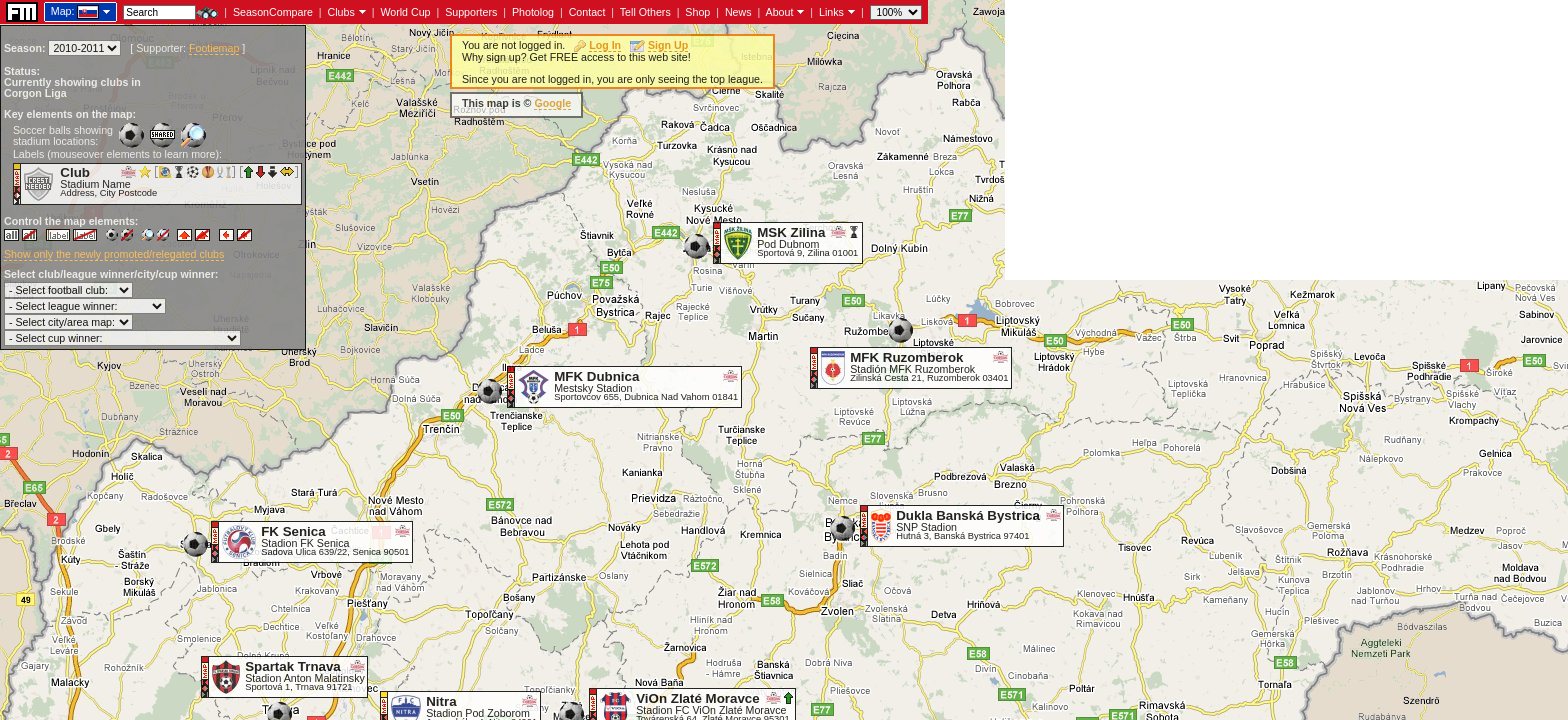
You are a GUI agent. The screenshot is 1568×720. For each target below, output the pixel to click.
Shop (697, 12)
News (738, 12)
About (780, 12)
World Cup (405, 12)
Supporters (471, 12)
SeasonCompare (273, 12)
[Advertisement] (1286, 140)
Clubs (341, 12)
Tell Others (645, 12)
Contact (587, 12)
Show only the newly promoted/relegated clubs (114, 254)
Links (831, 12)
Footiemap (214, 48)
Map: (63, 11)
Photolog (533, 12)
